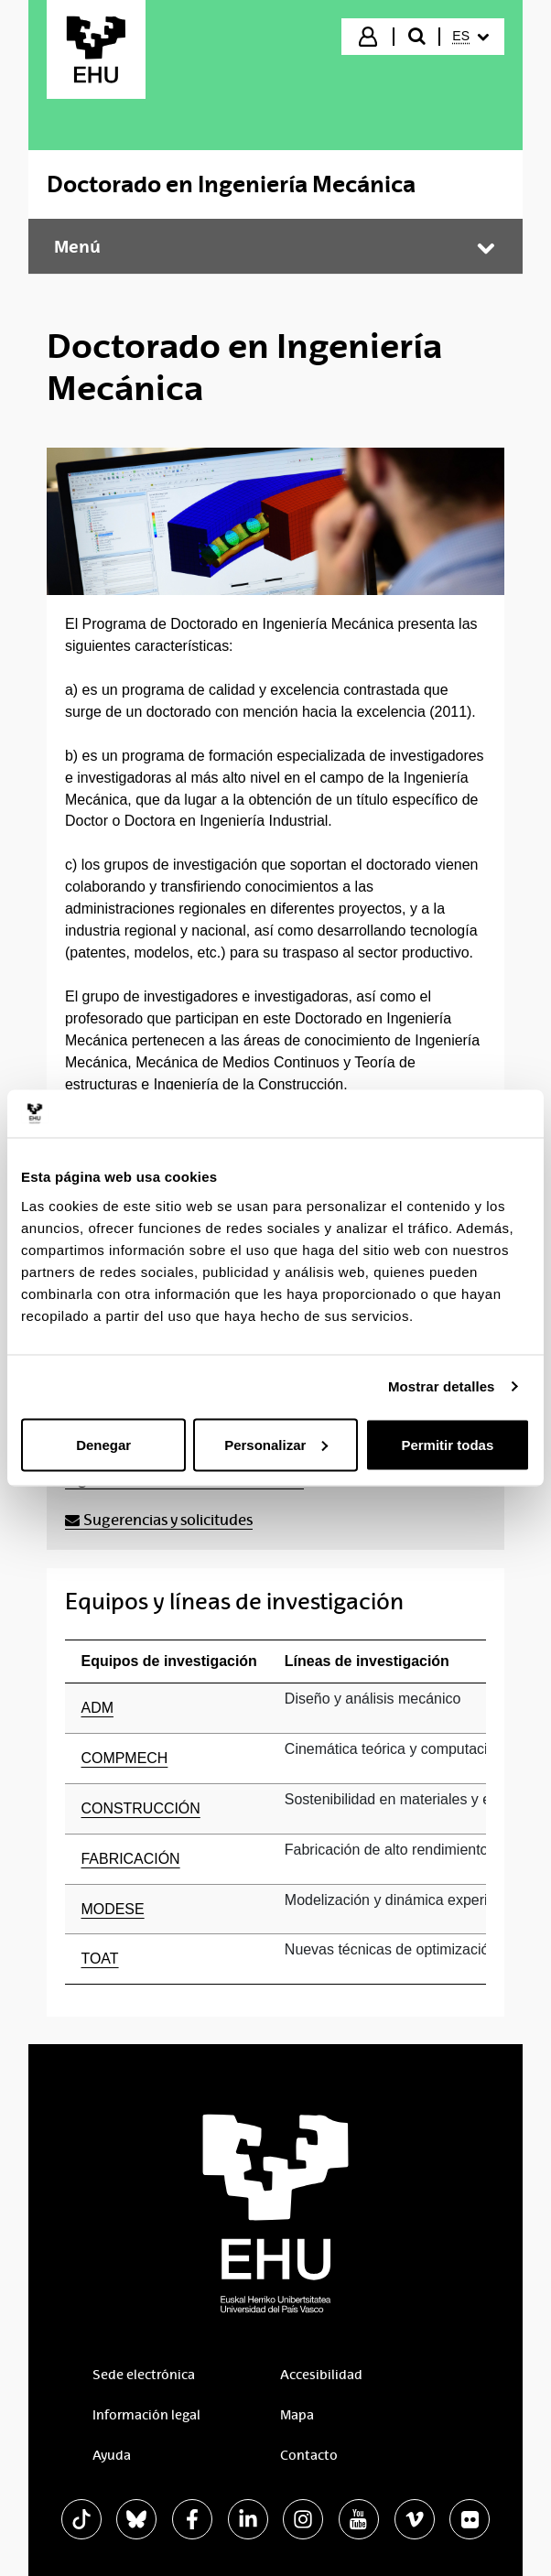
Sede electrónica (143, 2374)
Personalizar (276, 1444)
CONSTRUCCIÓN (140, 1808)
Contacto (309, 2455)
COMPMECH (124, 1758)
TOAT (100, 1958)
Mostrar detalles (441, 1386)
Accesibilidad (321, 2374)
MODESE (113, 1909)
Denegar (103, 1444)
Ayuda (111, 2455)
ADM (97, 1708)
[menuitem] (470, 36)
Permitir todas (447, 1444)
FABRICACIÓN (130, 1859)
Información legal (146, 2415)
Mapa (297, 2415)
